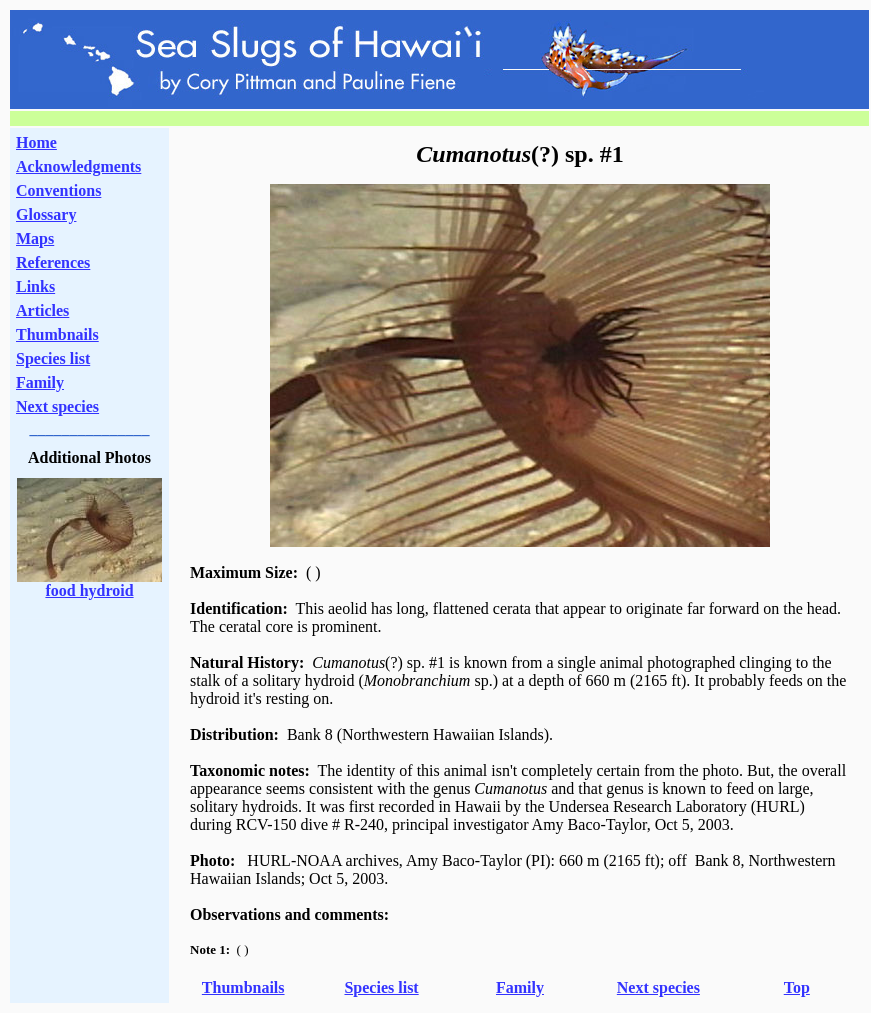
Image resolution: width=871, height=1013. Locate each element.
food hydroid (89, 590)
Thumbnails (57, 334)
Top (797, 987)
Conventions (58, 190)
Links (35, 286)
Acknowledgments (78, 166)
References (53, 262)
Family (40, 382)
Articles (42, 310)
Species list (53, 358)
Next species (57, 406)
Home (36, 142)
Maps (35, 238)
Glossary (46, 214)
